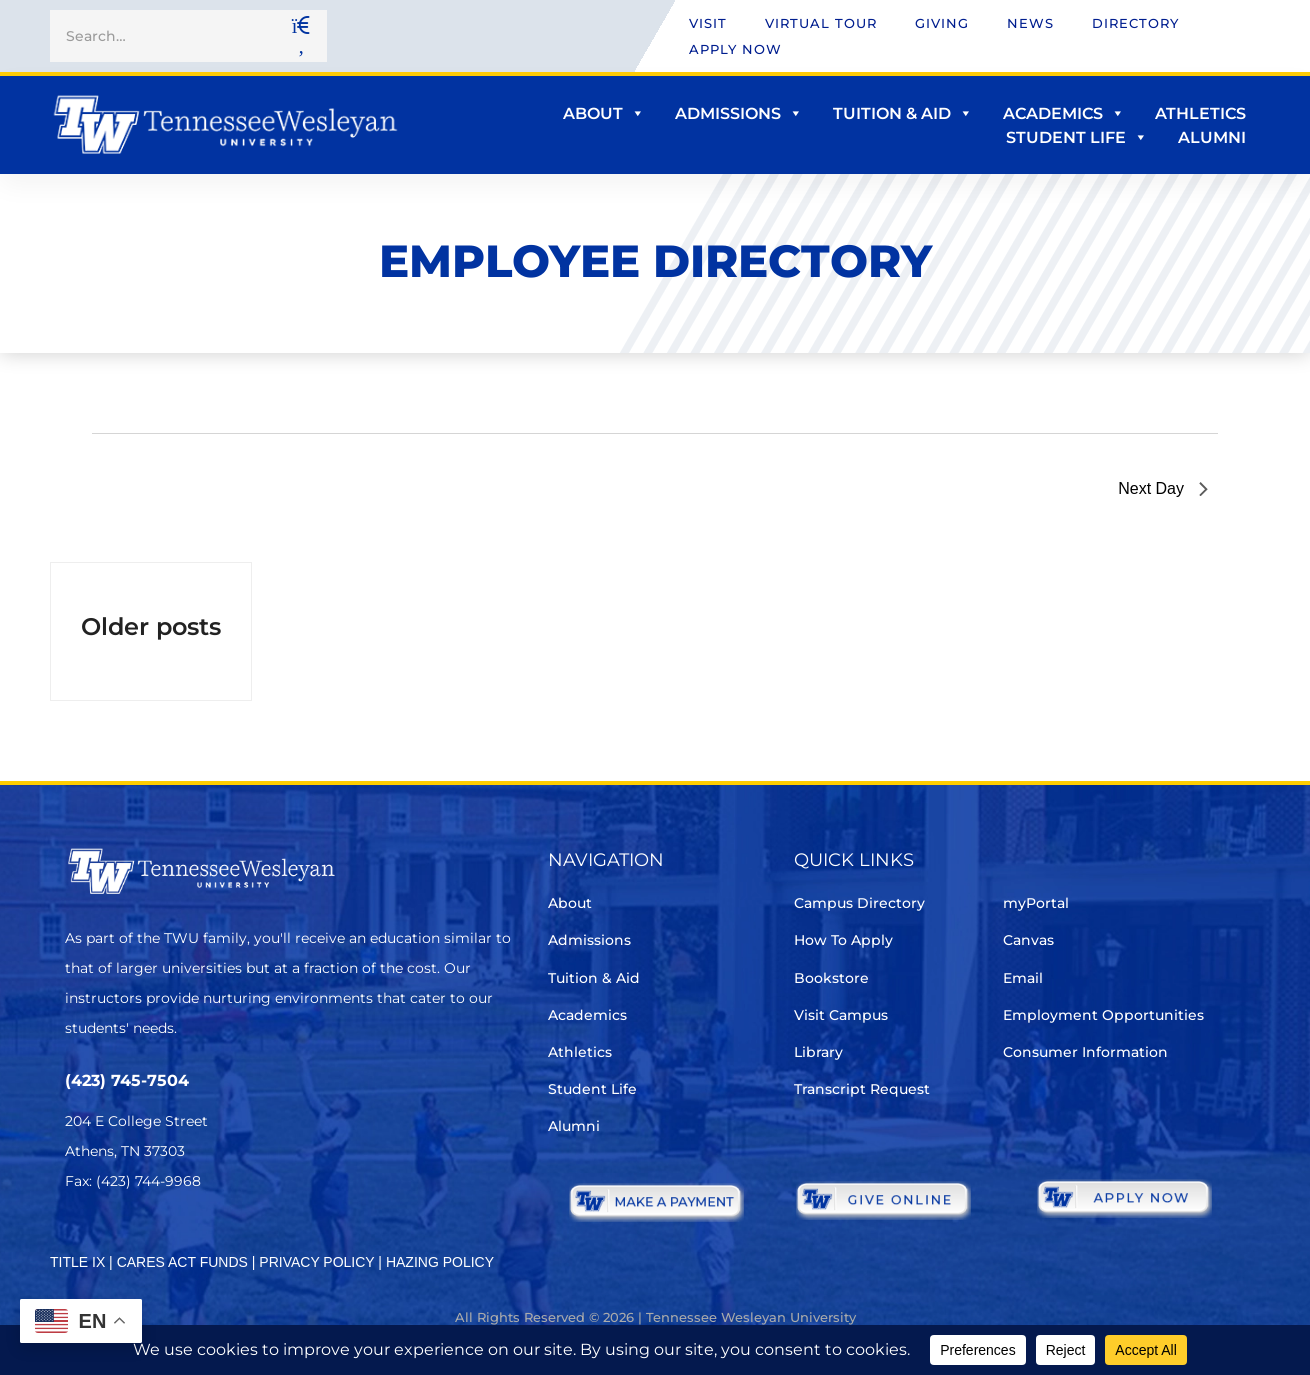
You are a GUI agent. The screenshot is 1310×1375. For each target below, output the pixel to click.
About (604, 113)
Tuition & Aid (903, 113)
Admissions (739, 113)
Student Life (1077, 137)
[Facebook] (133, 1240)
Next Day (1163, 488)
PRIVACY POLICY (316, 1262)
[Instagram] (189, 1240)
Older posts (151, 626)
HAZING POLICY (440, 1262)
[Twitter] (77, 1240)
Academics (1064, 113)
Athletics (1200, 113)
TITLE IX (77, 1262)
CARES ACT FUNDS (182, 1262)
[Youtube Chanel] (245, 1240)
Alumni (1212, 137)
